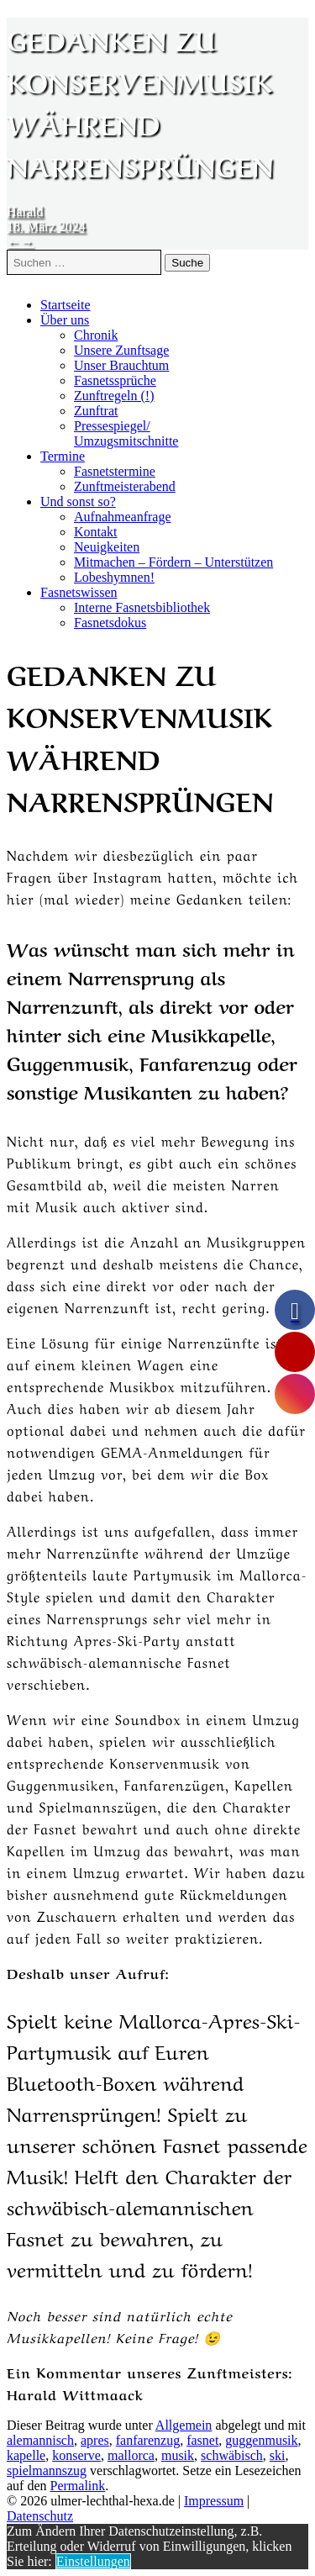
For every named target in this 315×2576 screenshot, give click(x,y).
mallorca (131, 2455)
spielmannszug (47, 2470)
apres (95, 2440)
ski (278, 2455)
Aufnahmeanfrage (122, 516)
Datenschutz (40, 2516)
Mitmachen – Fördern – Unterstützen (173, 562)
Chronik (96, 335)
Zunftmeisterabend (125, 486)
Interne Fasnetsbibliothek (142, 607)
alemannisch (40, 2440)
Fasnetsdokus (110, 622)
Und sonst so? (78, 501)
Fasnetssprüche (115, 380)
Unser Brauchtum (121, 365)
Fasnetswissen (79, 592)
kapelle (26, 2455)
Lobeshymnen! (114, 577)
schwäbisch (232, 2455)
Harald (25, 211)
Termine (62, 456)
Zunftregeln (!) (114, 395)
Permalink (78, 2485)
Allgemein (184, 2425)
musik (177, 2455)
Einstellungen (93, 2561)
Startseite (65, 305)
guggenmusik (261, 2440)
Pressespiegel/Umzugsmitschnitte (126, 433)
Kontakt (96, 532)
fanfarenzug (148, 2440)
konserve (76, 2455)
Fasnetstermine (114, 471)
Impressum (214, 2501)
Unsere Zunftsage (121, 350)
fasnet (202, 2440)
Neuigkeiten (106, 547)
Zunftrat (96, 411)
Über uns (64, 320)
